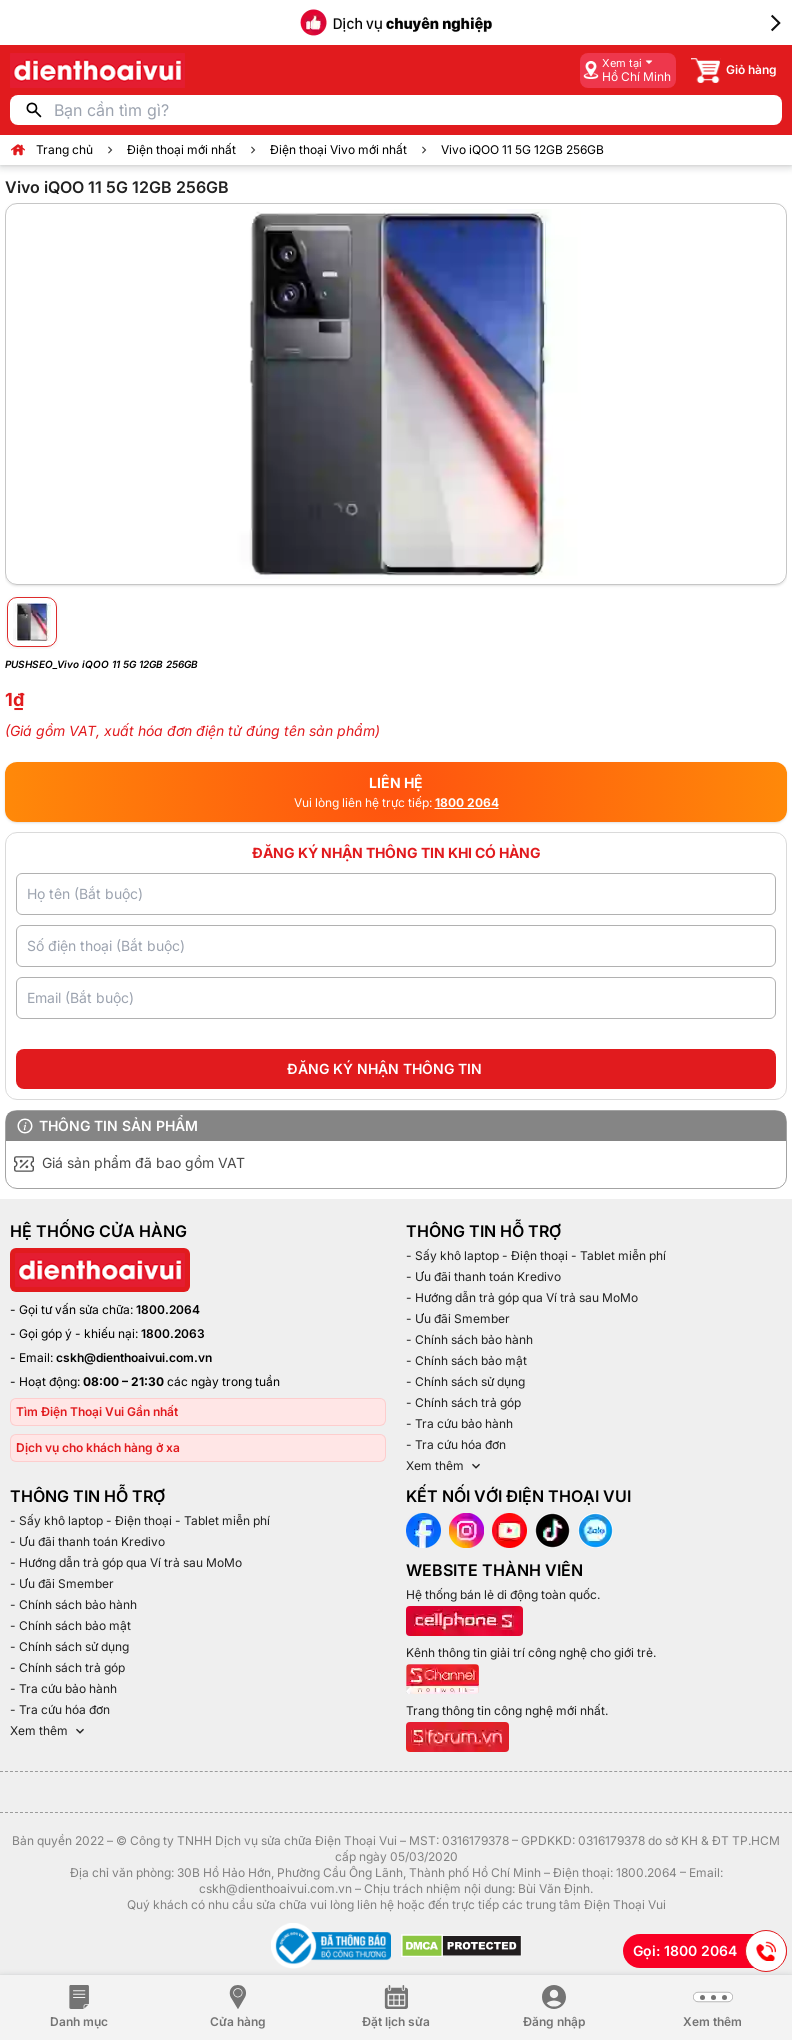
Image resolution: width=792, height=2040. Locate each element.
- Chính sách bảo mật (466, 1360)
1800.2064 (168, 1309)
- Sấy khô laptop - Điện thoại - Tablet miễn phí (536, 1255)
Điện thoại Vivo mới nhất (338, 149)
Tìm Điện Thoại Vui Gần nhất (97, 1411)
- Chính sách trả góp (463, 1402)
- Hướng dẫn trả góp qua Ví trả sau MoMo (522, 1297)
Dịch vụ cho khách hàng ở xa (98, 1447)
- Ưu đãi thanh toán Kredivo (483, 1276)
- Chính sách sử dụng (465, 1381)
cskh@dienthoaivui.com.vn (134, 1357)
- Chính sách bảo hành (469, 1339)
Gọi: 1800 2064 (710, 1951)
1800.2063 (173, 1333)
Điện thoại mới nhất (181, 149)
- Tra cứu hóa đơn (456, 1444)
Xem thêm (445, 1466)
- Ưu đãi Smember (458, 1318)
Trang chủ (64, 149)
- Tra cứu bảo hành (459, 1423)
